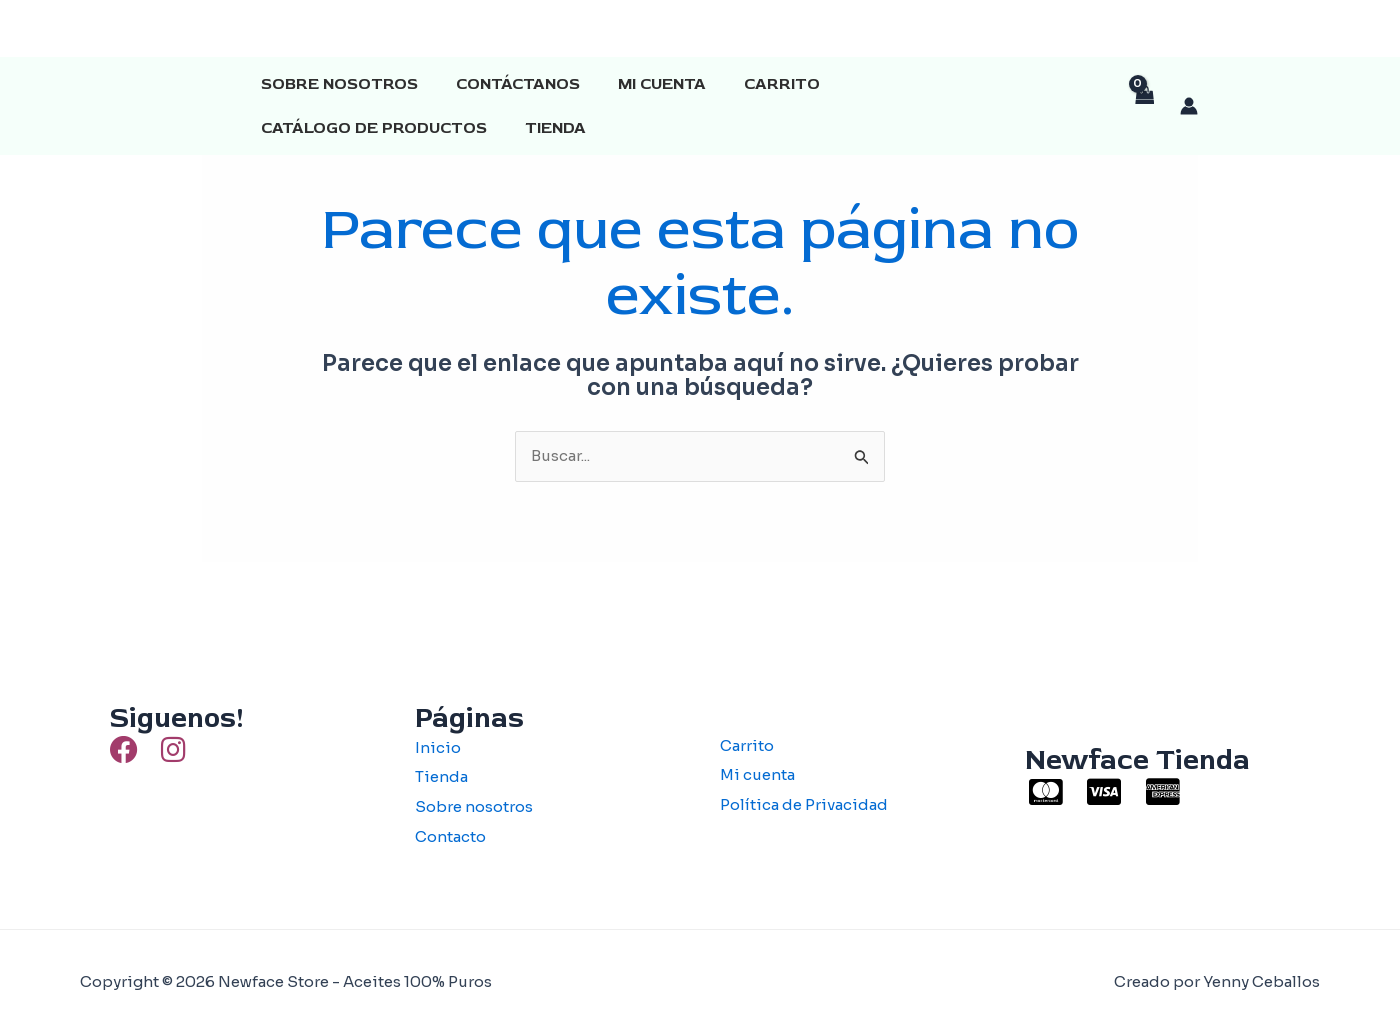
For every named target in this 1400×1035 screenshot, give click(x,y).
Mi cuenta (647, 84)
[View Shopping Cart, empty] (1144, 106)
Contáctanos (509, 84)
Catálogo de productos (944, 84)
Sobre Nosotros (336, 84)
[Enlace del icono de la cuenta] (1189, 106)
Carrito (761, 84)
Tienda (288, 128)
